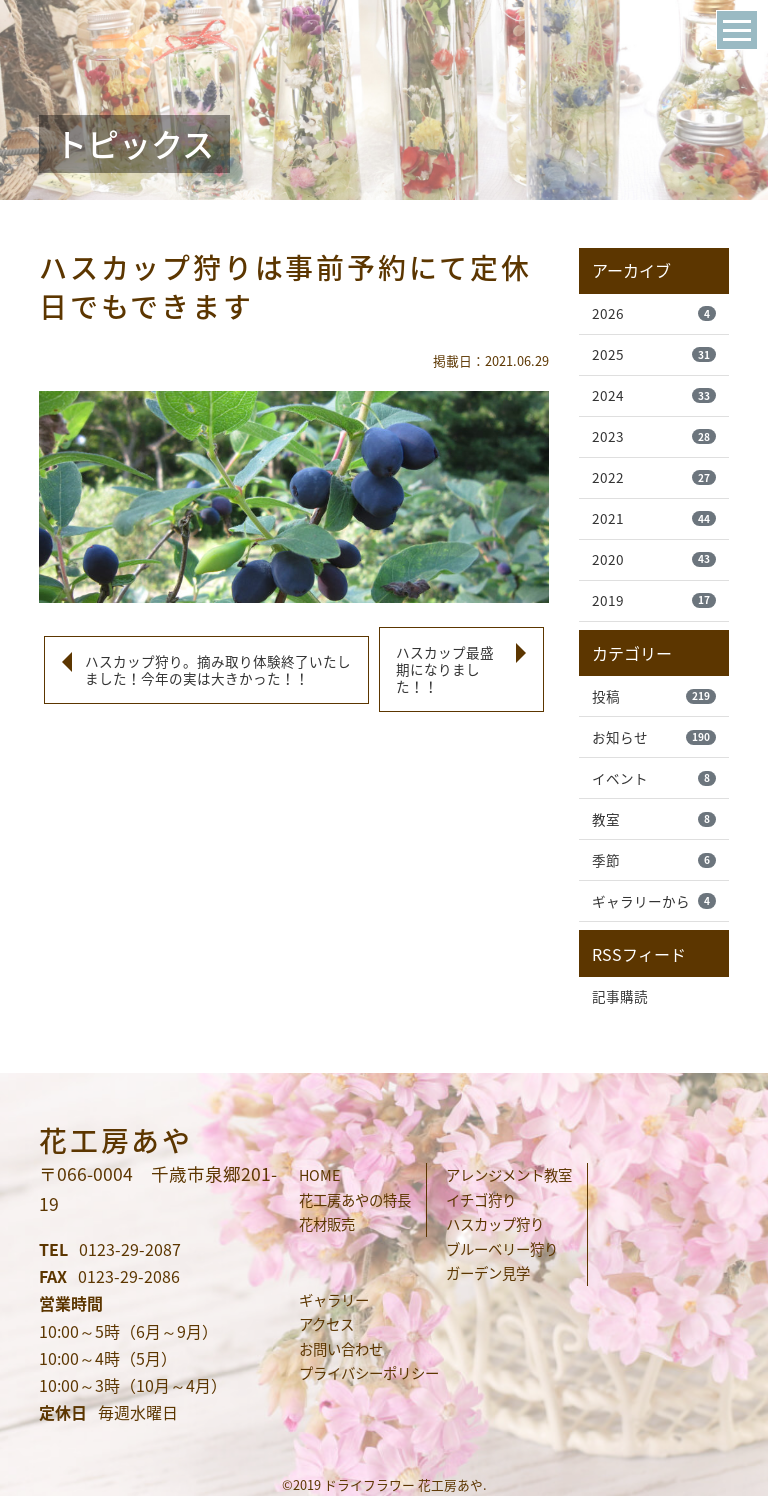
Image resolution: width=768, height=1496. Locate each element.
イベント (654, 778)
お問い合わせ (341, 1349)
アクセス (326, 1324)
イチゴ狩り (481, 1200)
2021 (654, 518)
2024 (654, 395)
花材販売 (327, 1224)
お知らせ (654, 737)
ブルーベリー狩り (502, 1249)
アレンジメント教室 (509, 1175)
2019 (654, 600)
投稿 (654, 696)
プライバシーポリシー (369, 1373)
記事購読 (620, 996)
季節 (654, 860)
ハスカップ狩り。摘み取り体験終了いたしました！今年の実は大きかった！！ (218, 669)
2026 (654, 313)
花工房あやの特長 (355, 1200)
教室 (654, 819)
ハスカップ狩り (495, 1224)
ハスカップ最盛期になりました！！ (445, 669)
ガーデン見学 (488, 1273)
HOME (319, 1175)
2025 (654, 354)
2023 (654, 436)
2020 (654, 559)
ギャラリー (334, 1300)
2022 (654, 477)
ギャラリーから (654, 901)
